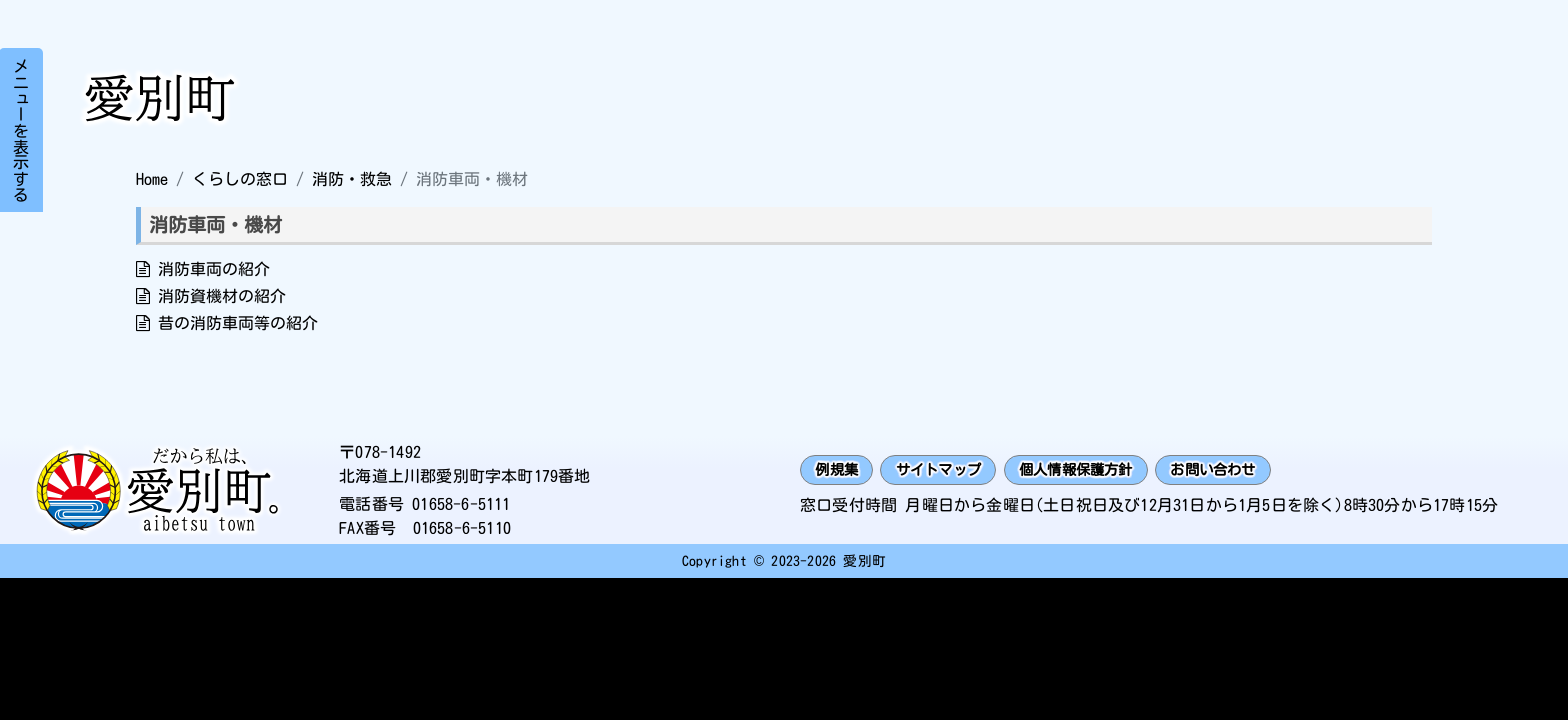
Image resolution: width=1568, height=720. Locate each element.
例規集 (841, 470)
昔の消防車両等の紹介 (238, 323)
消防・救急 (352, 179)
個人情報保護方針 (1110, 470)
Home (152, 179)
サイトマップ (955, 470)
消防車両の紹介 (214, 269)
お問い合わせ (1264, 470)
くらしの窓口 (240, 179)
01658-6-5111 (461, 504)
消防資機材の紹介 (222, 296)
